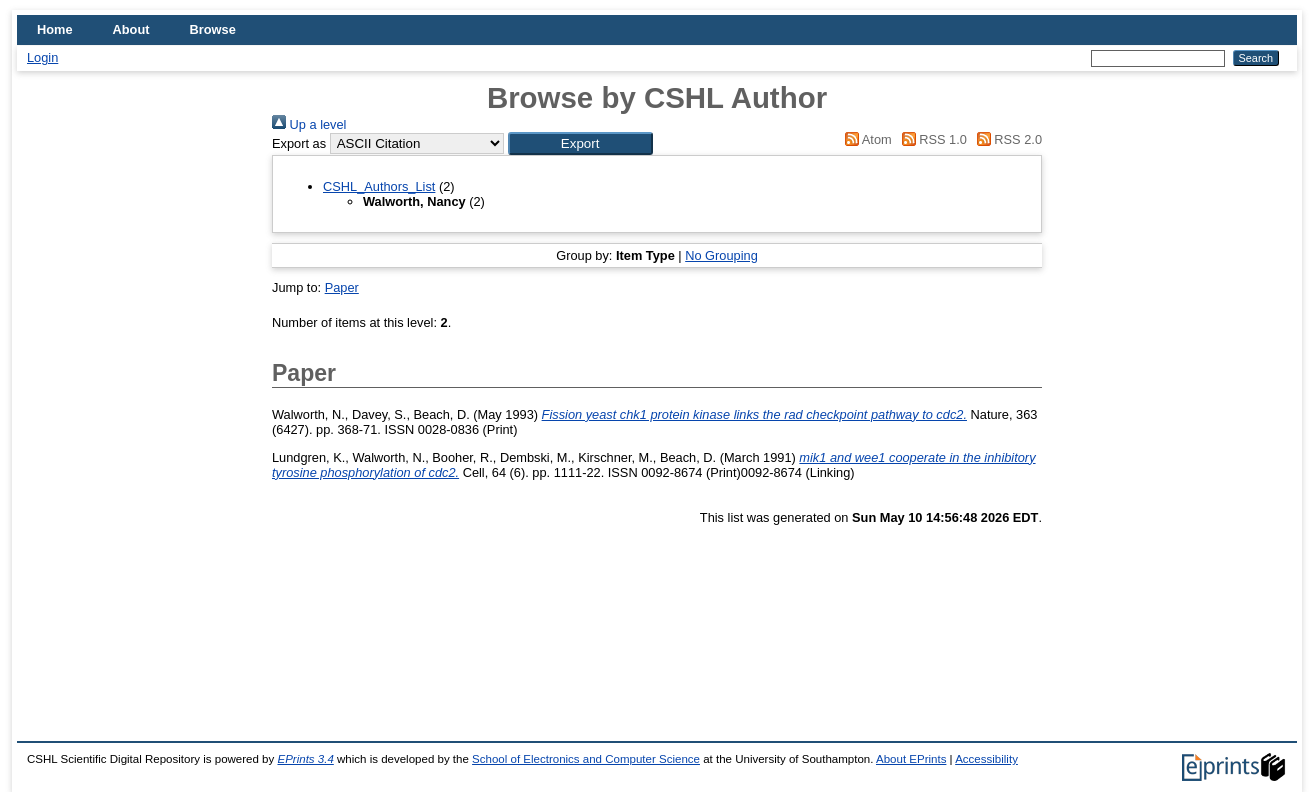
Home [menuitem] (55, 29)
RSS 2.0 (1006, 139)
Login (42, 57)
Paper (342, 287)
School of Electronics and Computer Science (586, 759)
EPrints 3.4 (305, 759)
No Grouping (721, 255)
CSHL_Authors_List (379, 186)
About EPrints (911, 759)
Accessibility (986, 759)
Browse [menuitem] (213, 29)
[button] (580, 143)
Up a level (309, 124)
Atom (865, 139)
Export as (299, 143)
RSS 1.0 (931, 139)
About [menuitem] (131, 29)
